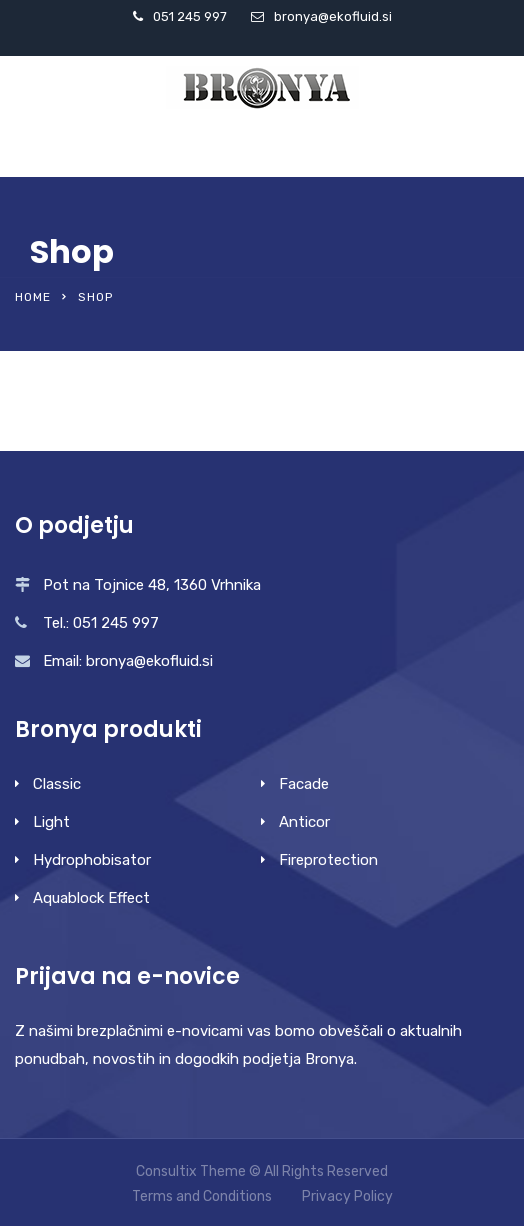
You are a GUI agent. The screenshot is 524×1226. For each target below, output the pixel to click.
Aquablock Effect (91, 898)
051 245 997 (190, 16)
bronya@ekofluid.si (333, 16)
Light (51, 822)
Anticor (304, 822)
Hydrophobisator (92, 860)
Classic (57, 784)
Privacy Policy (347, 1196)
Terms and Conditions (202, 1196)
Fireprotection (328, 860)
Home (33, 297)
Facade (304, 784)
